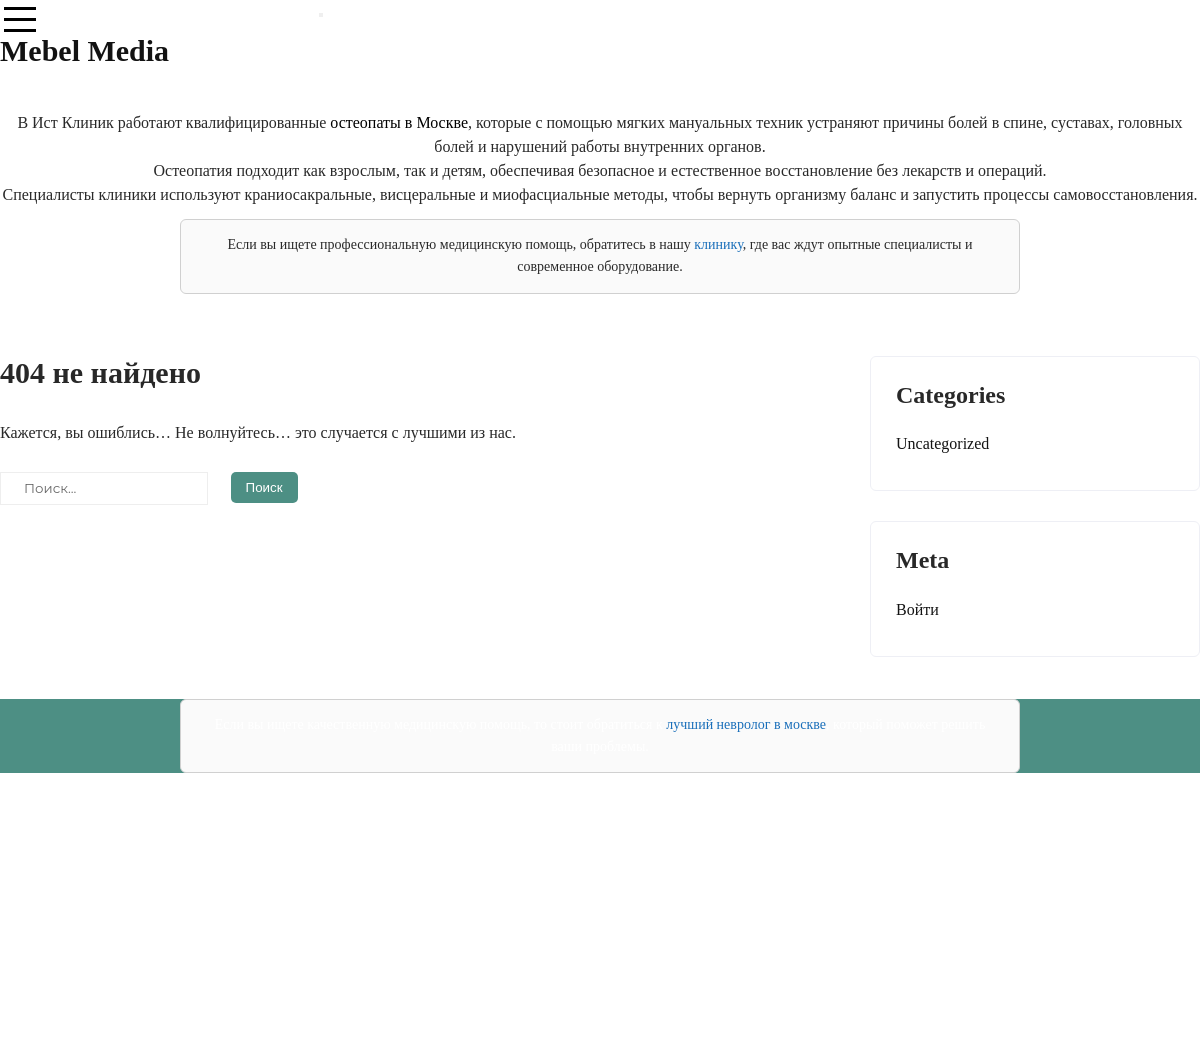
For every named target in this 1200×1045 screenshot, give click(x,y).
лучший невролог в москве (746, 724)
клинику (718, 244)
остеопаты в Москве (399, 122)
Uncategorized (942, 443)
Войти (917, 609)
